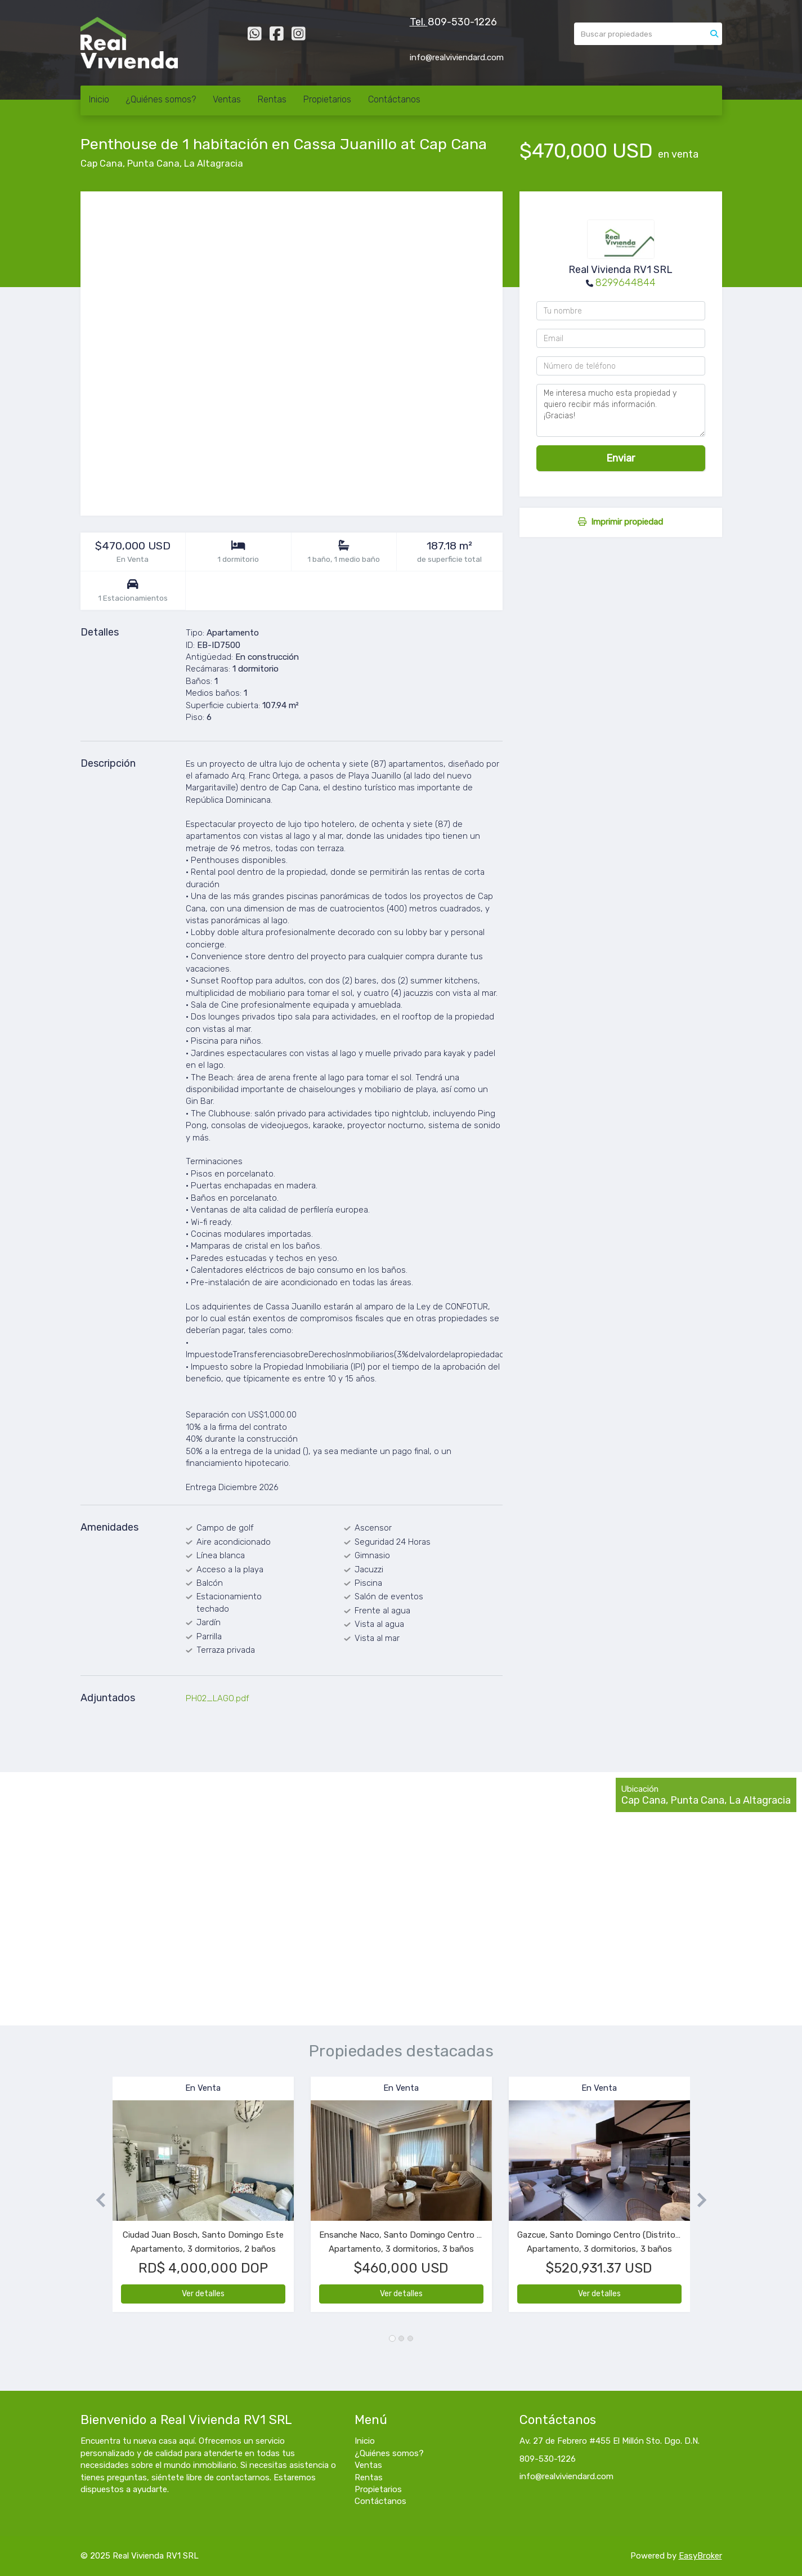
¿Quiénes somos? (161, 99)
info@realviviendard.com (566, 2476)
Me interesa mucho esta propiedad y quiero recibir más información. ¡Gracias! (620, 410)
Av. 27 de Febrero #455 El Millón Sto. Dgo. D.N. (609, 2441)
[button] (96, 2200)
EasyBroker (700, 2556)
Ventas (227, 99)
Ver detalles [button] (203, 2293)
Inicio (99, 99)
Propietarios (327, 99)
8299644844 (625, 282)
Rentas (272, 99)
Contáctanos (394, 99)
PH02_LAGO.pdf (217, 1698)
